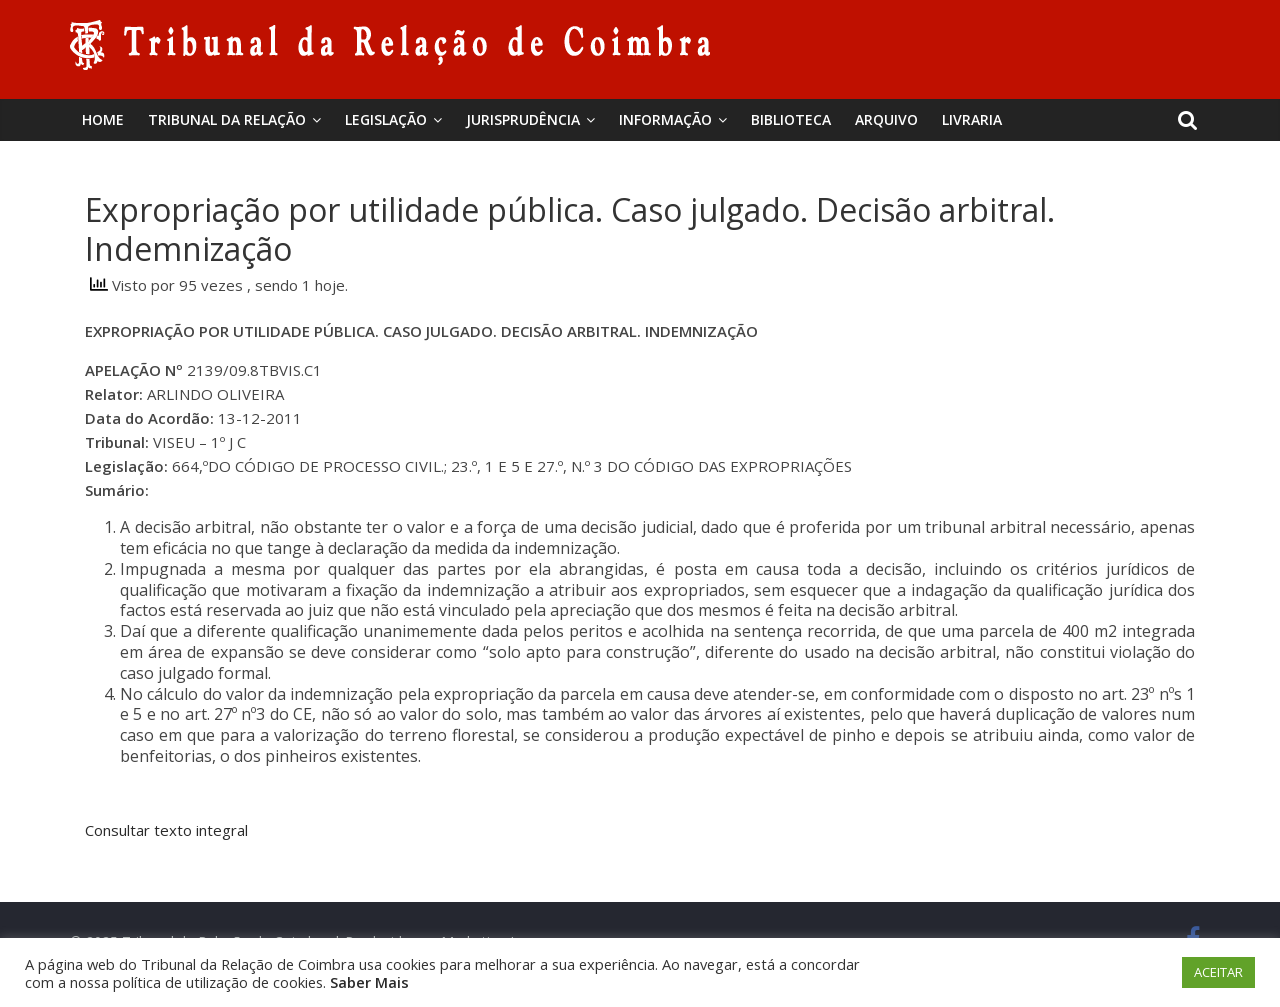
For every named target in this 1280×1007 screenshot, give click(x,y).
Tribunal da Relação (227, 119)
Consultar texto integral (166, 830)
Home (103, 119)
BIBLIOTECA (791, 119)
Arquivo (886, 119)
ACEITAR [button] (1218, 972)
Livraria (972, 119)
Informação (665, 119)
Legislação (386, 119)
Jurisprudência (523, 119)
